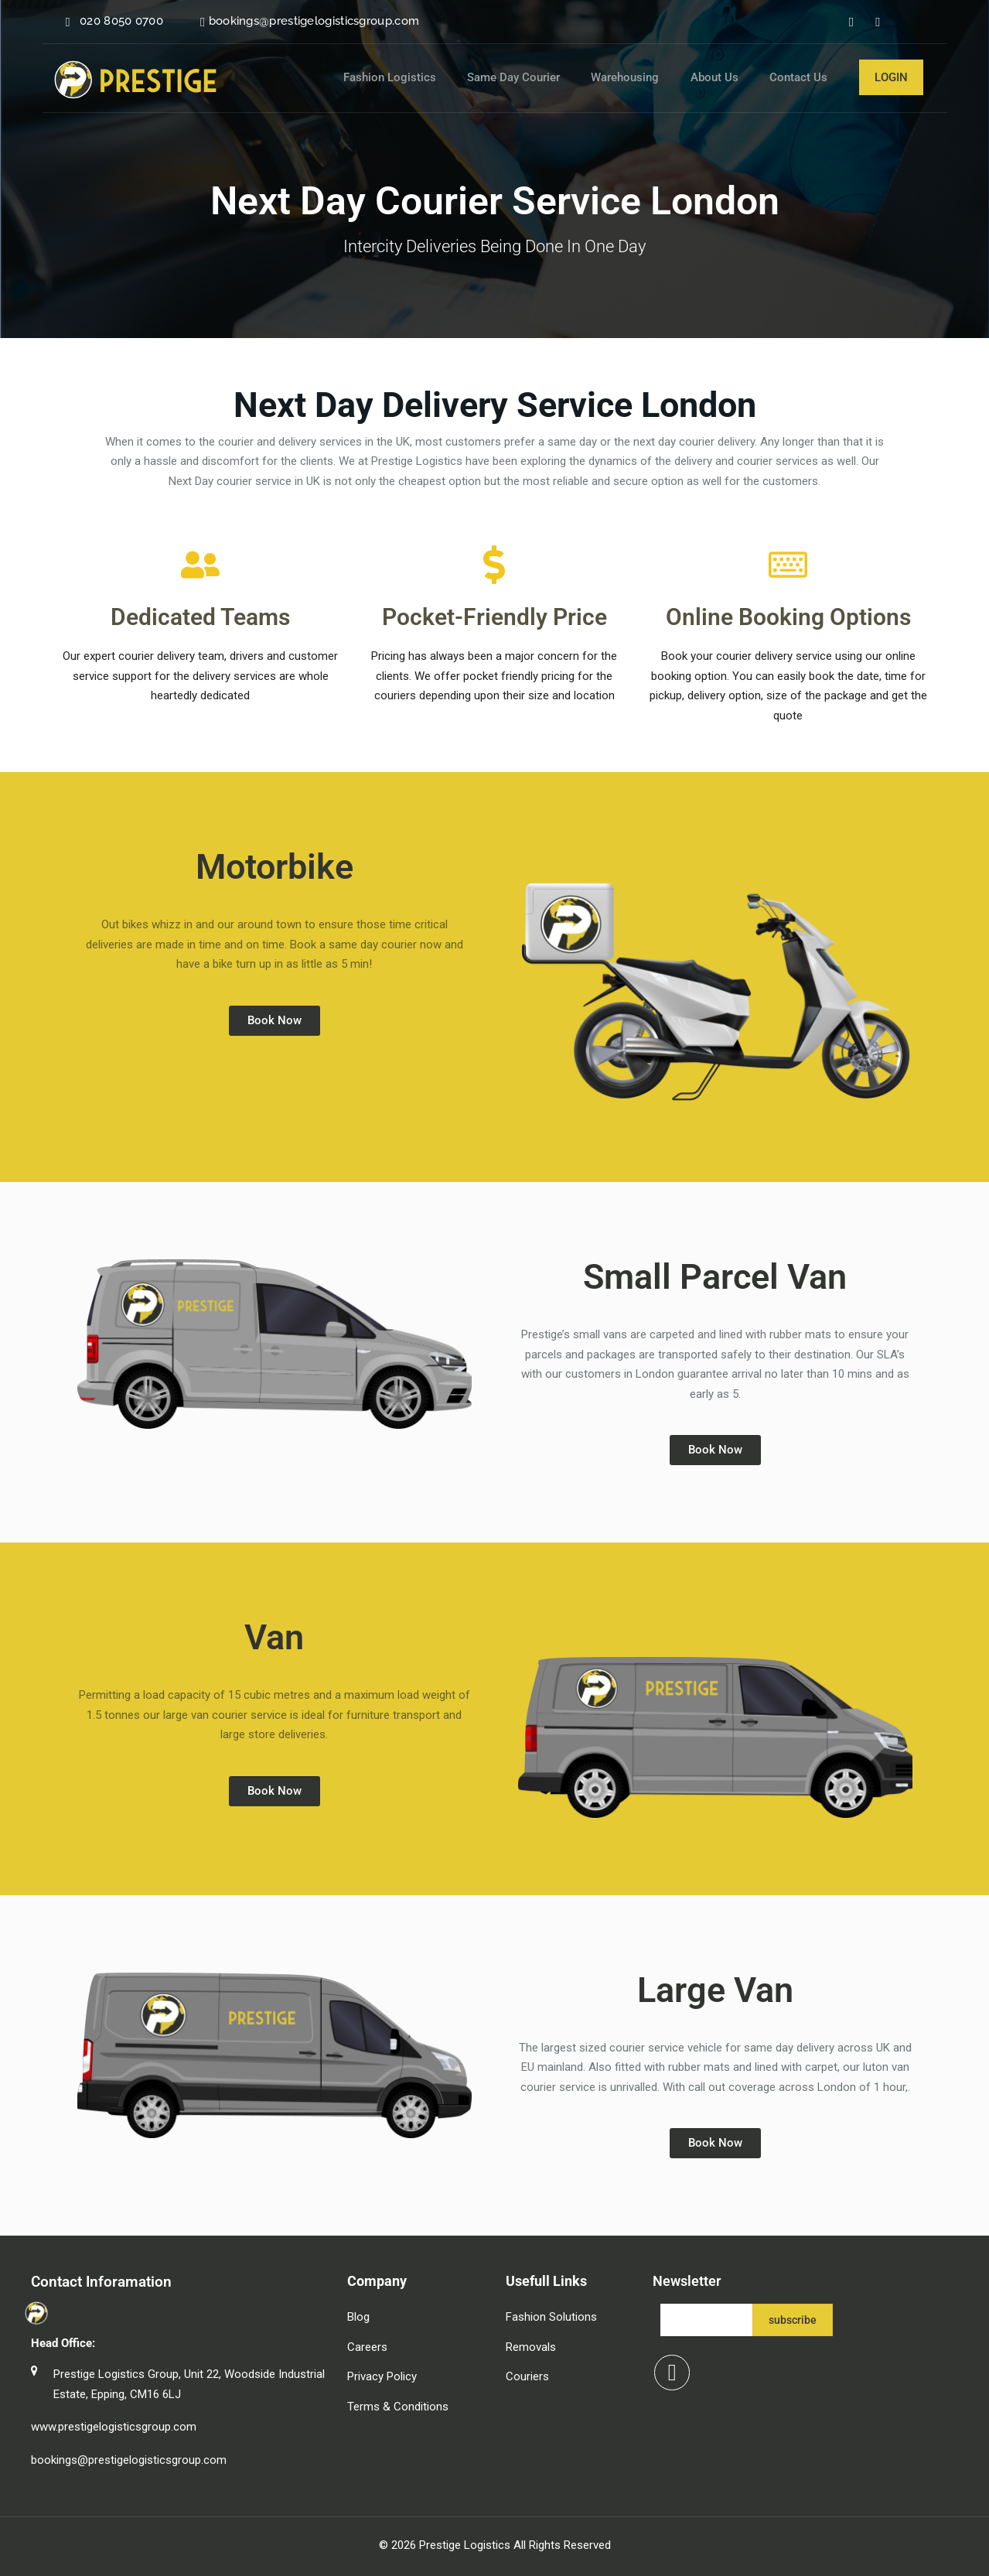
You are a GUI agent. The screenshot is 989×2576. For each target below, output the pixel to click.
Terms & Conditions (397, 2407)
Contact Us (805, 77)
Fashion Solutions (551, 2317)
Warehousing (645, 77)
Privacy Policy (382, 2376)
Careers (367, 2347)
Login (891, 77)
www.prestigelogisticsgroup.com (113, 2427)
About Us (728, 77)
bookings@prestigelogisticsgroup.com (314, 21)
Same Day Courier (539, 77)
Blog (358, 2317)
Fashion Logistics (422, 77)
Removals (531, 2347)
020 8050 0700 (121, 21)
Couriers (527, 2376)
